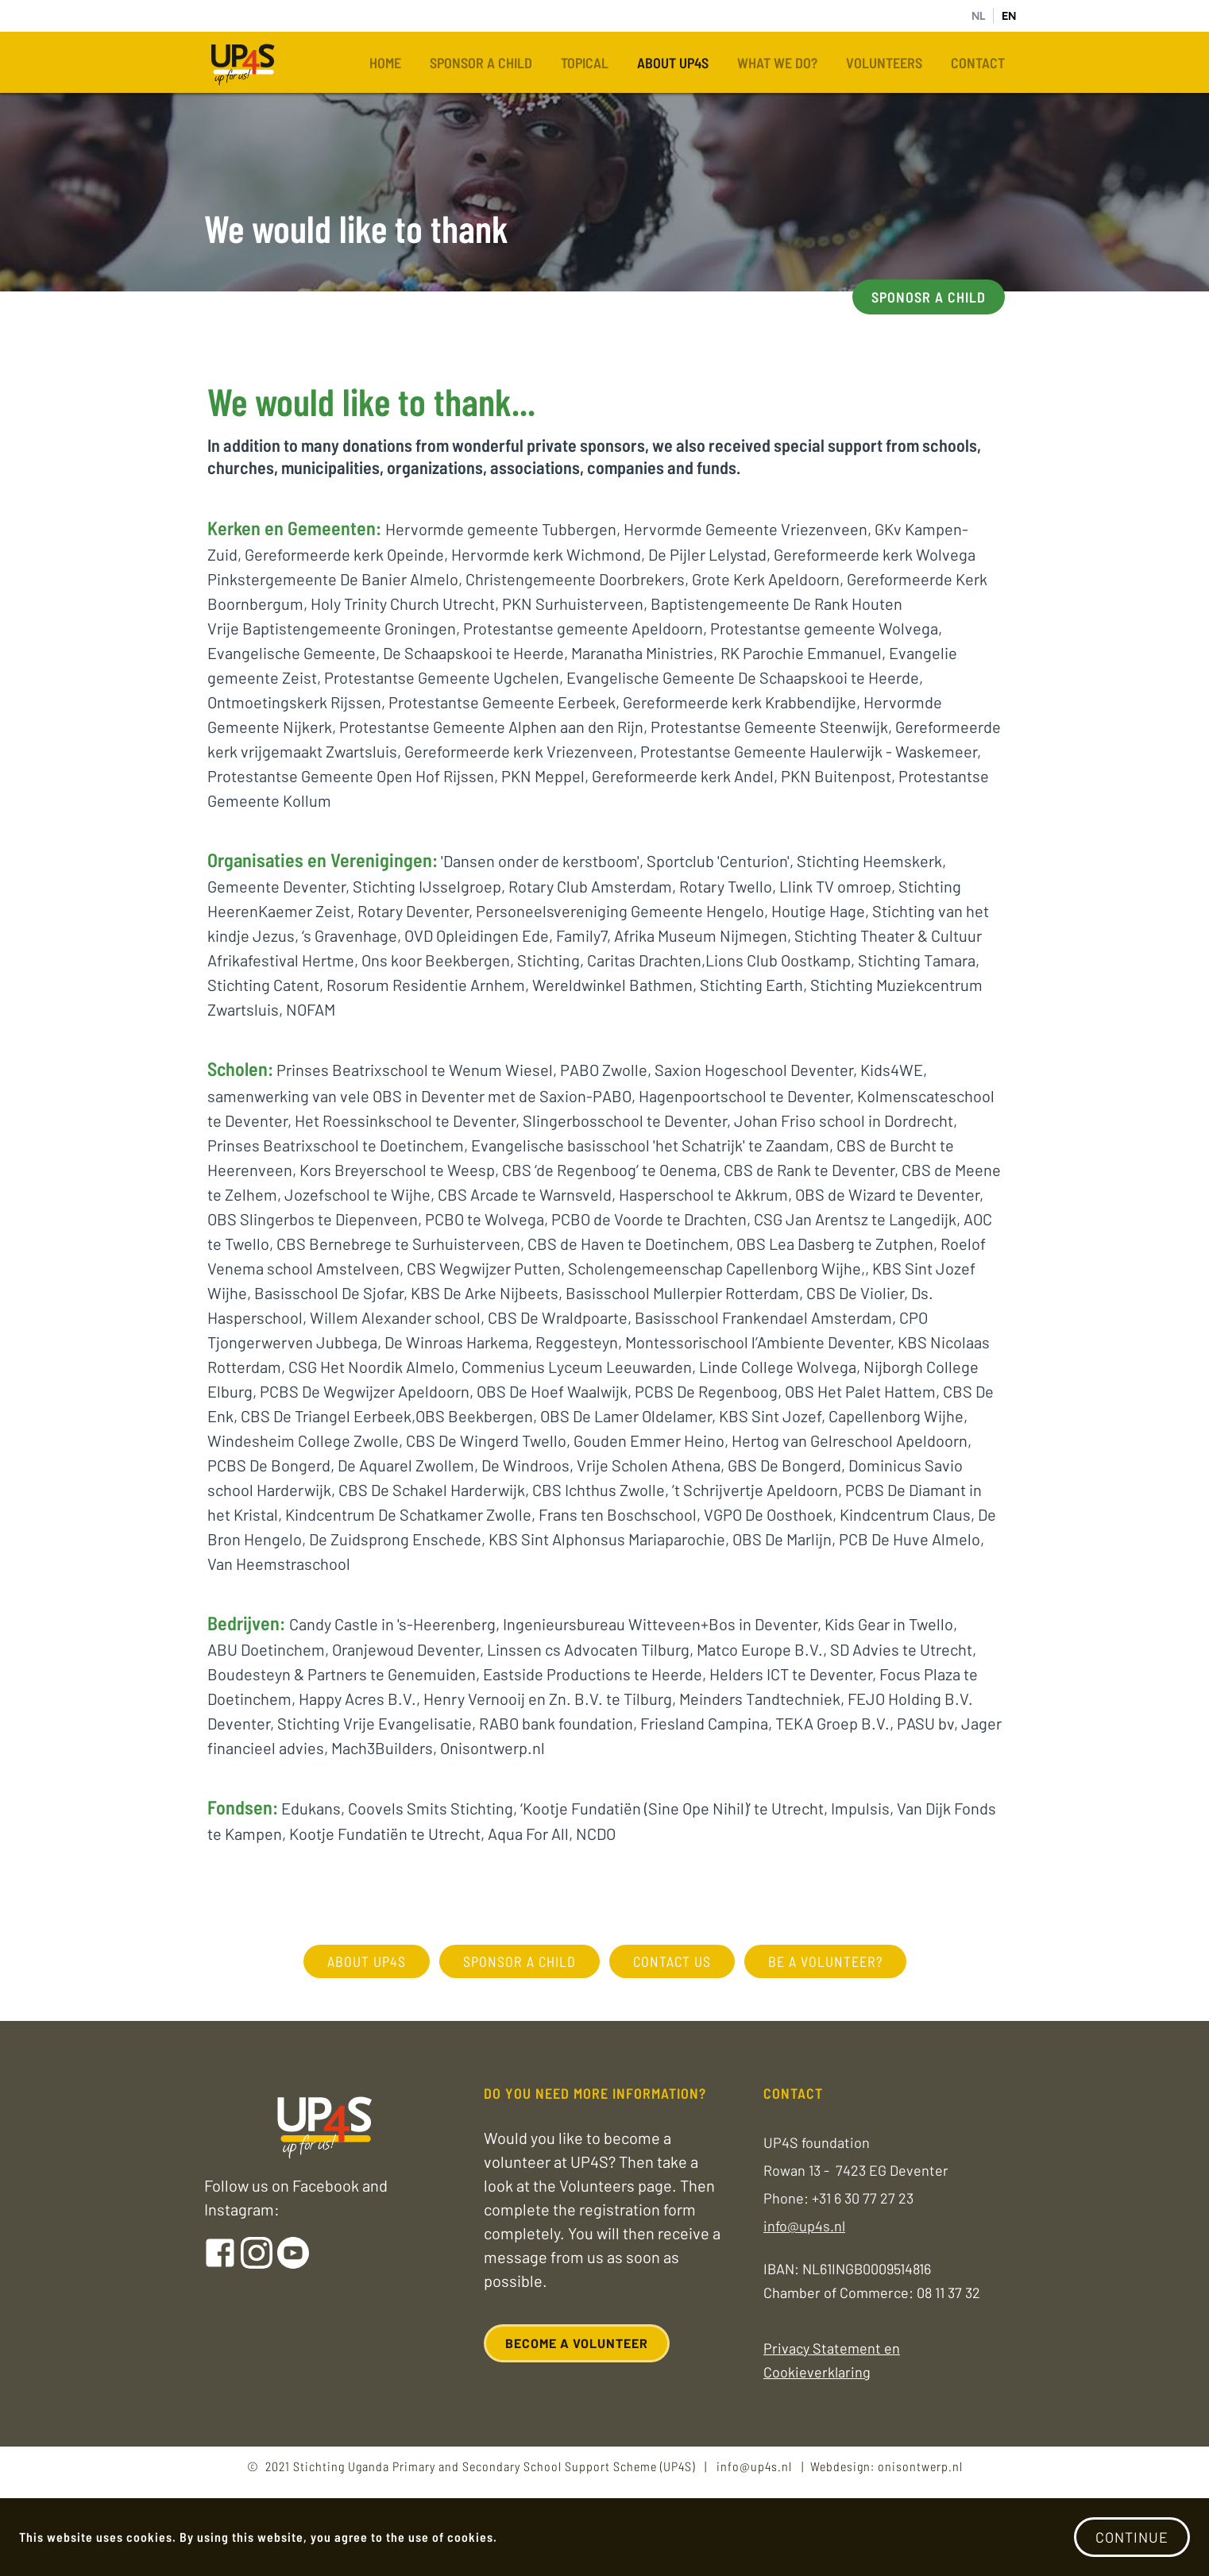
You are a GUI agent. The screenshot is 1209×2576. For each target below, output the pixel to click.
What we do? (777, 62)
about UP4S (366, 1961)
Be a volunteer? (825, 1961)
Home (385, 62)
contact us (672, 1961)
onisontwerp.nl (920, 2466)
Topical (584, 62)
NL (978, 16)
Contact (978, 62)
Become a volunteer (576, 2342)
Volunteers (884, 62)
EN (1009, 16)
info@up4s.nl (804, 2226)
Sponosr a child (928, 297)
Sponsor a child (481, 62)
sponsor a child (519, 1961)
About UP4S (673, 62)
